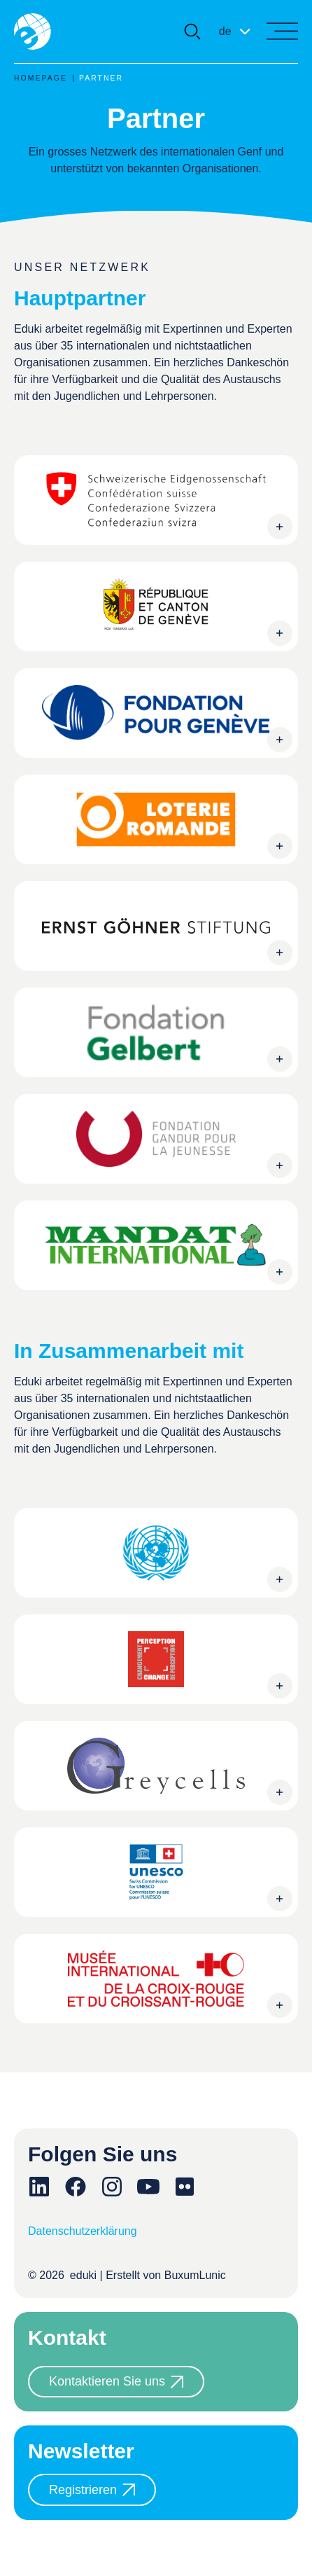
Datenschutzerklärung (82, 2231)
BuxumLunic (195, 2275)
